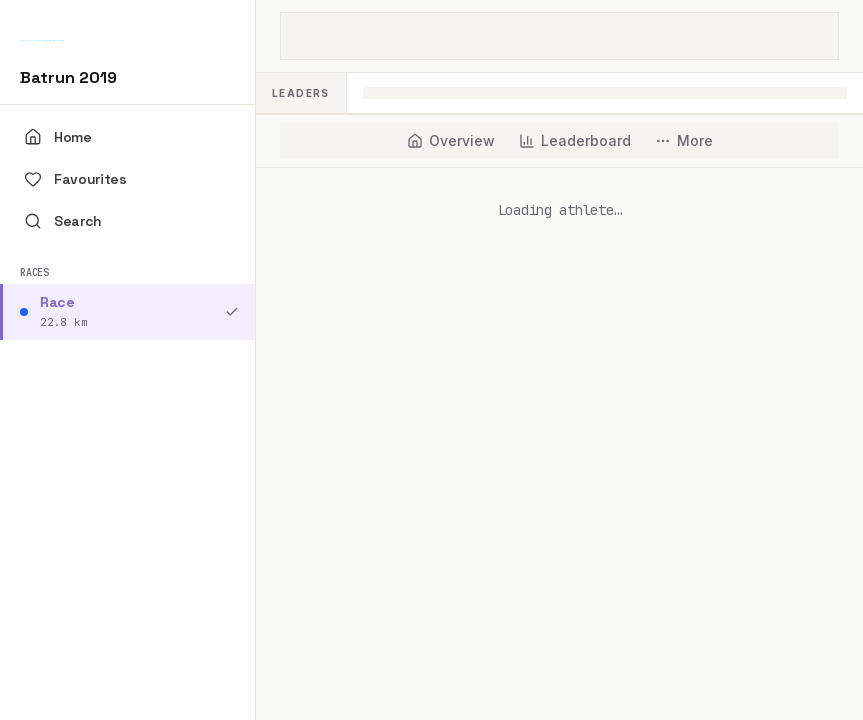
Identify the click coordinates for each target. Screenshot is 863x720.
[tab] (451, 141)
